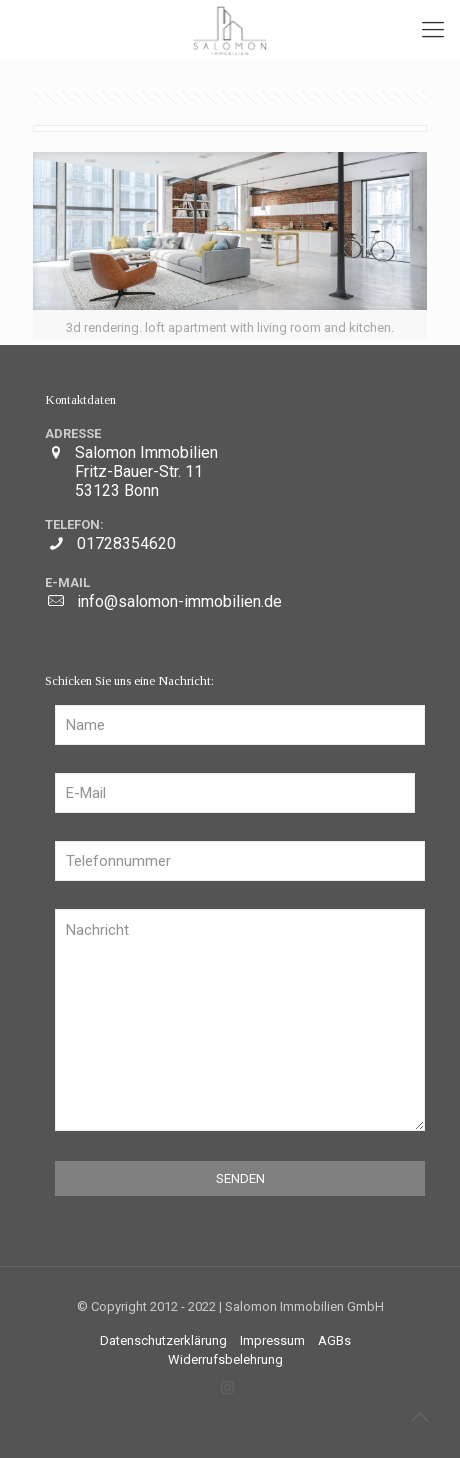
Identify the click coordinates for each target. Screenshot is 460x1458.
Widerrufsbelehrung (225, 1359)
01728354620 (126, 543)
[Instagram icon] (227, 1388)
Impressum (272, 1340)
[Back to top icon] (419, 1417)
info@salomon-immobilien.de (179, 601)
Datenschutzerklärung (163, 1340)
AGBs (334, 1340)
